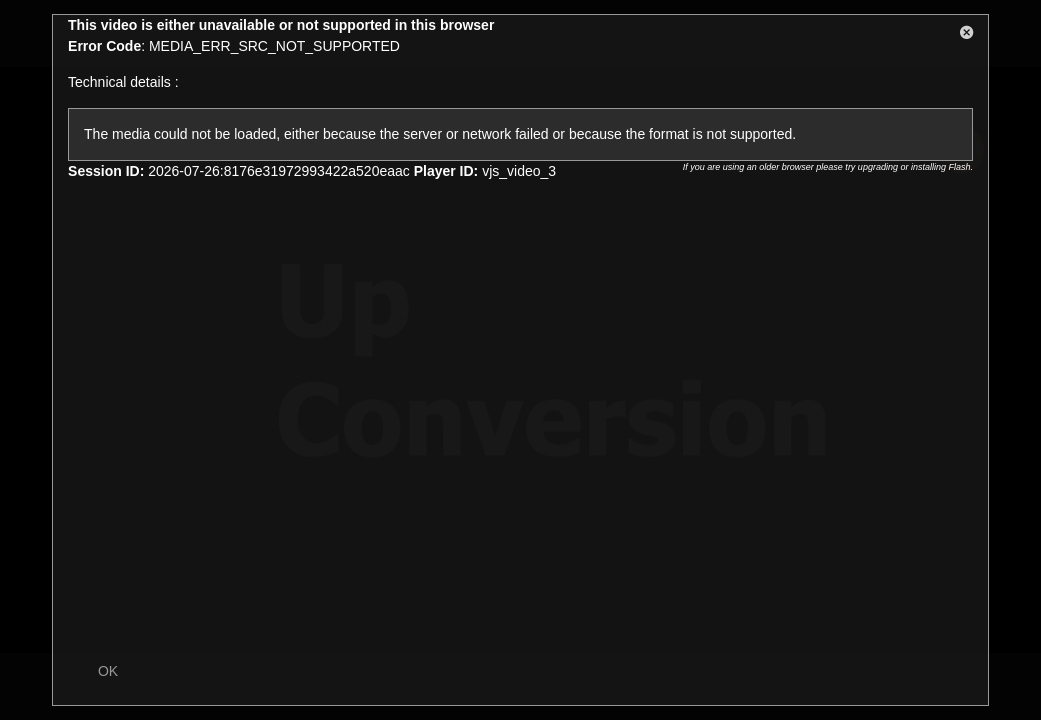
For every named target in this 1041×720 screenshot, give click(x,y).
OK (108, 671)
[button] (967, 36)
